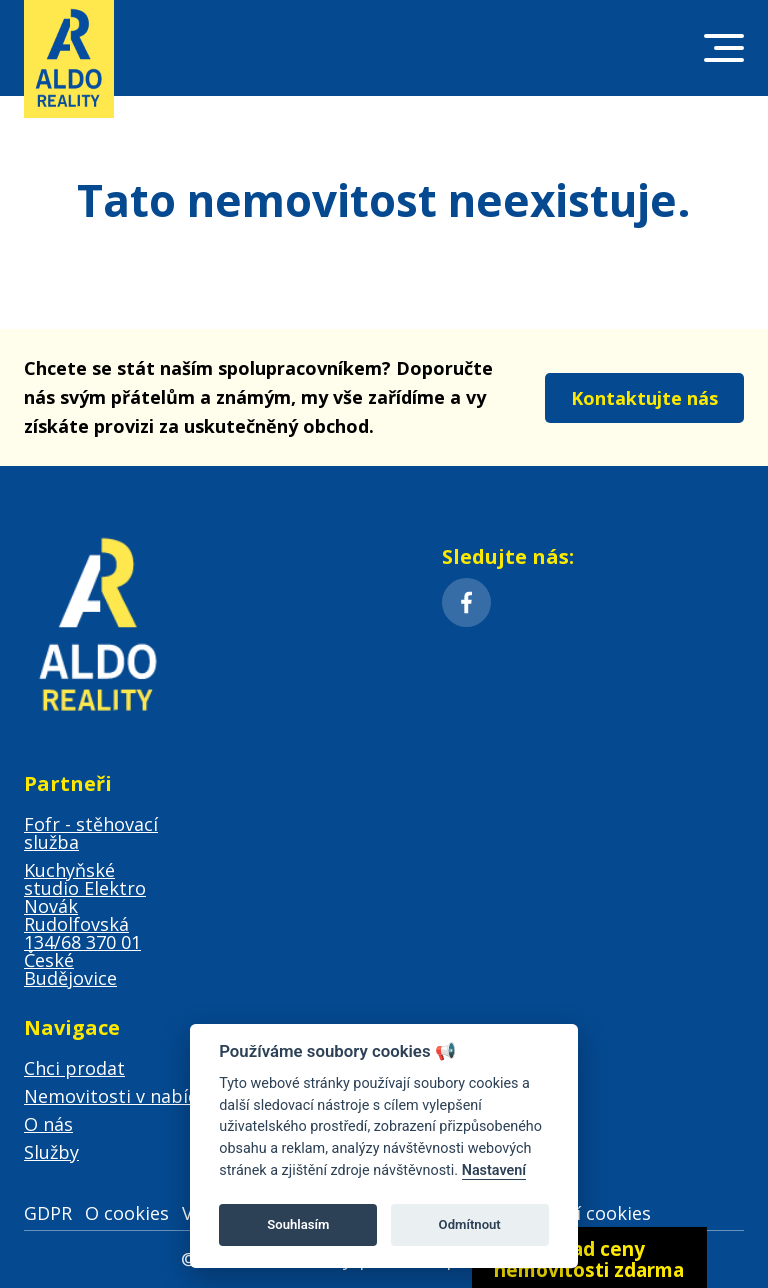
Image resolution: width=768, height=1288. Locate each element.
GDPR (48, 1213)
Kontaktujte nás (644, 398)
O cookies (127, 1213)
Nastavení (494, 1170)
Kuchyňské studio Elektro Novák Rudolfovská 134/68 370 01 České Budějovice (85, 924)
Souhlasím (298, 1224)
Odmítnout (470, 1224)
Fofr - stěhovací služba (91, 833)
